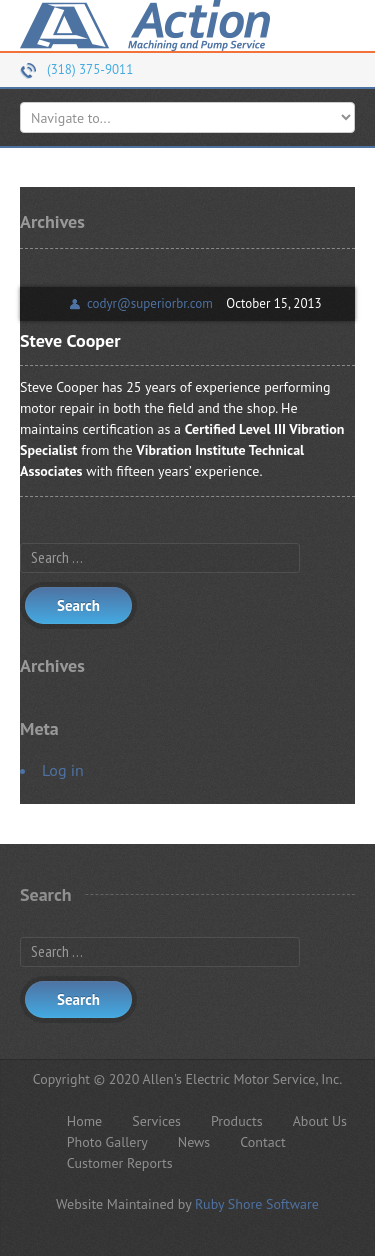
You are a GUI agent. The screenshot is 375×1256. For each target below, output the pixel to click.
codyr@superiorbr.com (150, 303)
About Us (320, 1121)
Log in (63, 770)
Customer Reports (120, 1163)
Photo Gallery (107, 1142)
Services (156, 1121)
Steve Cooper (70, 340)
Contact (262, 1142)
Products (237, 1121)
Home (84, 1121)
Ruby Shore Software (257, 1204)
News (194, 1142)
